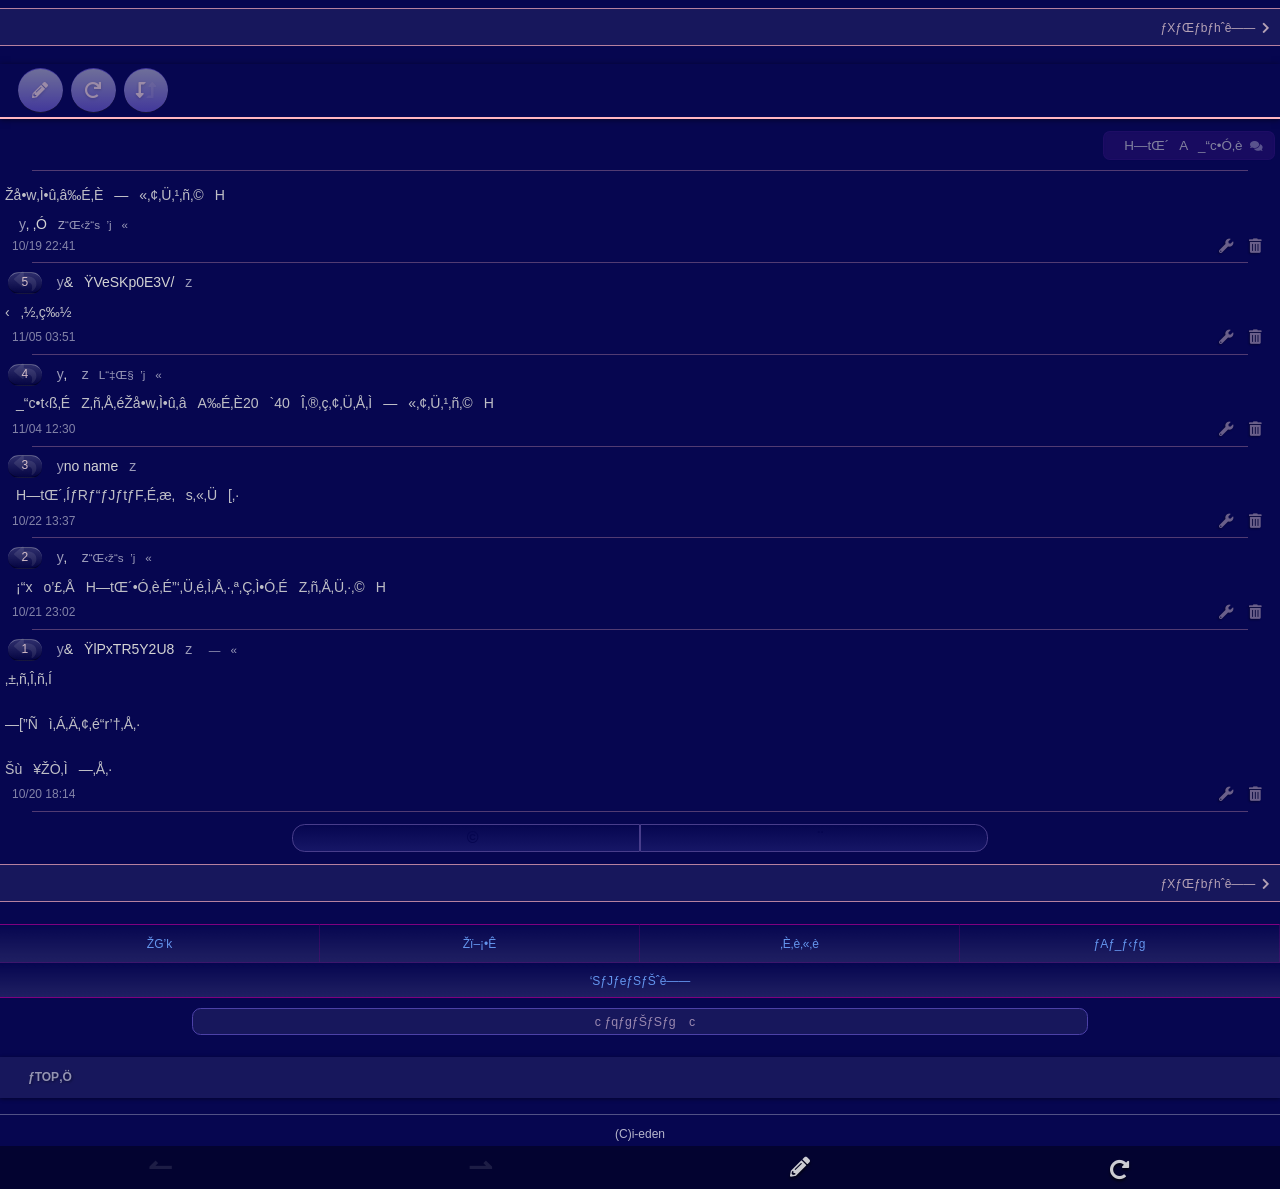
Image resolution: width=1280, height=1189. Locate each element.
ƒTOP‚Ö (45, 1077)
